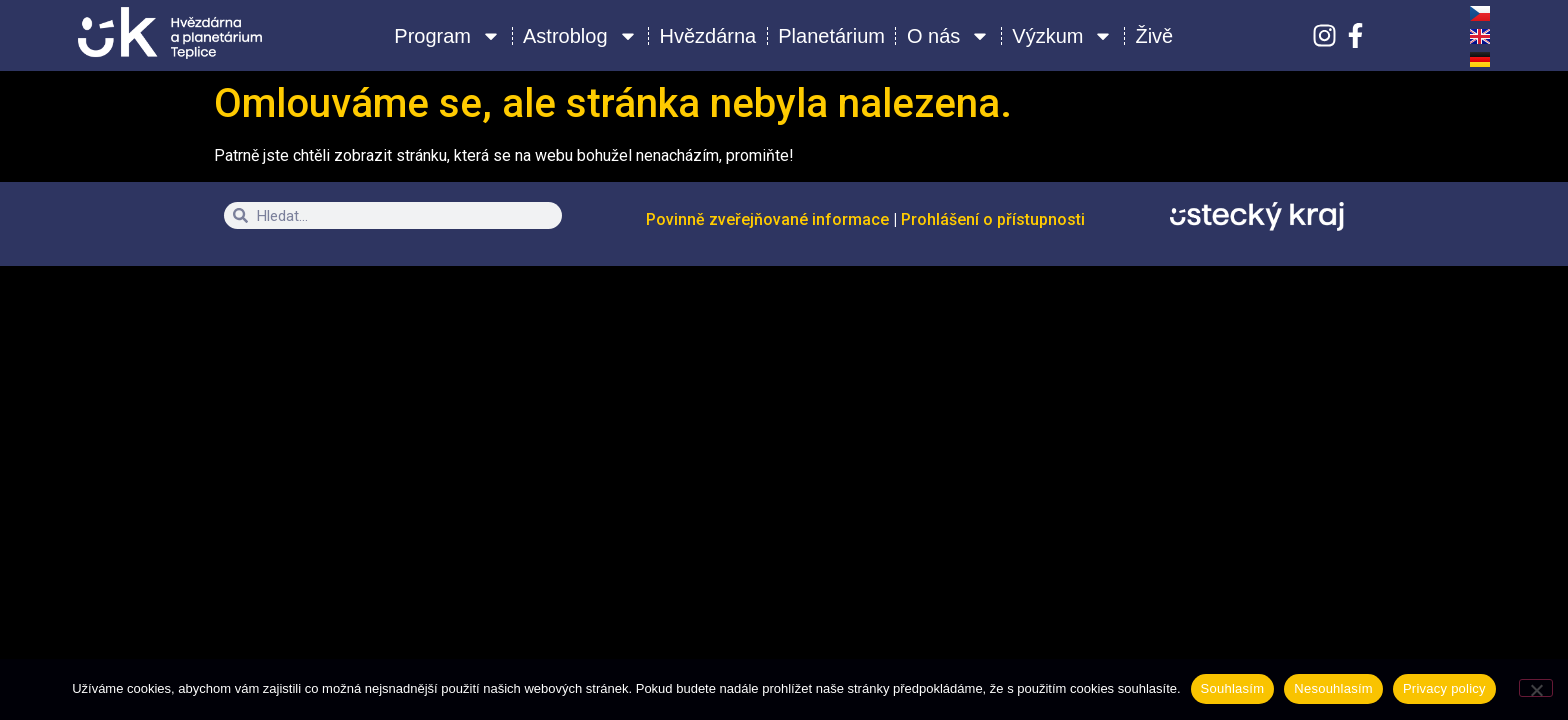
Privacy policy (1444, 688)
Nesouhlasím (1333, 688)
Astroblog (580, 36)
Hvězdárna (708, 36)
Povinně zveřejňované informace (769, 219)
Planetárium (831, 36)
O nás (948, 36)
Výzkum (1062, 36)
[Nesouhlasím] (1536, 688)
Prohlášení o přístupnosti (993, 219)
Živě (1154, 36)
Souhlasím (1233, 688)
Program (447, 36)
